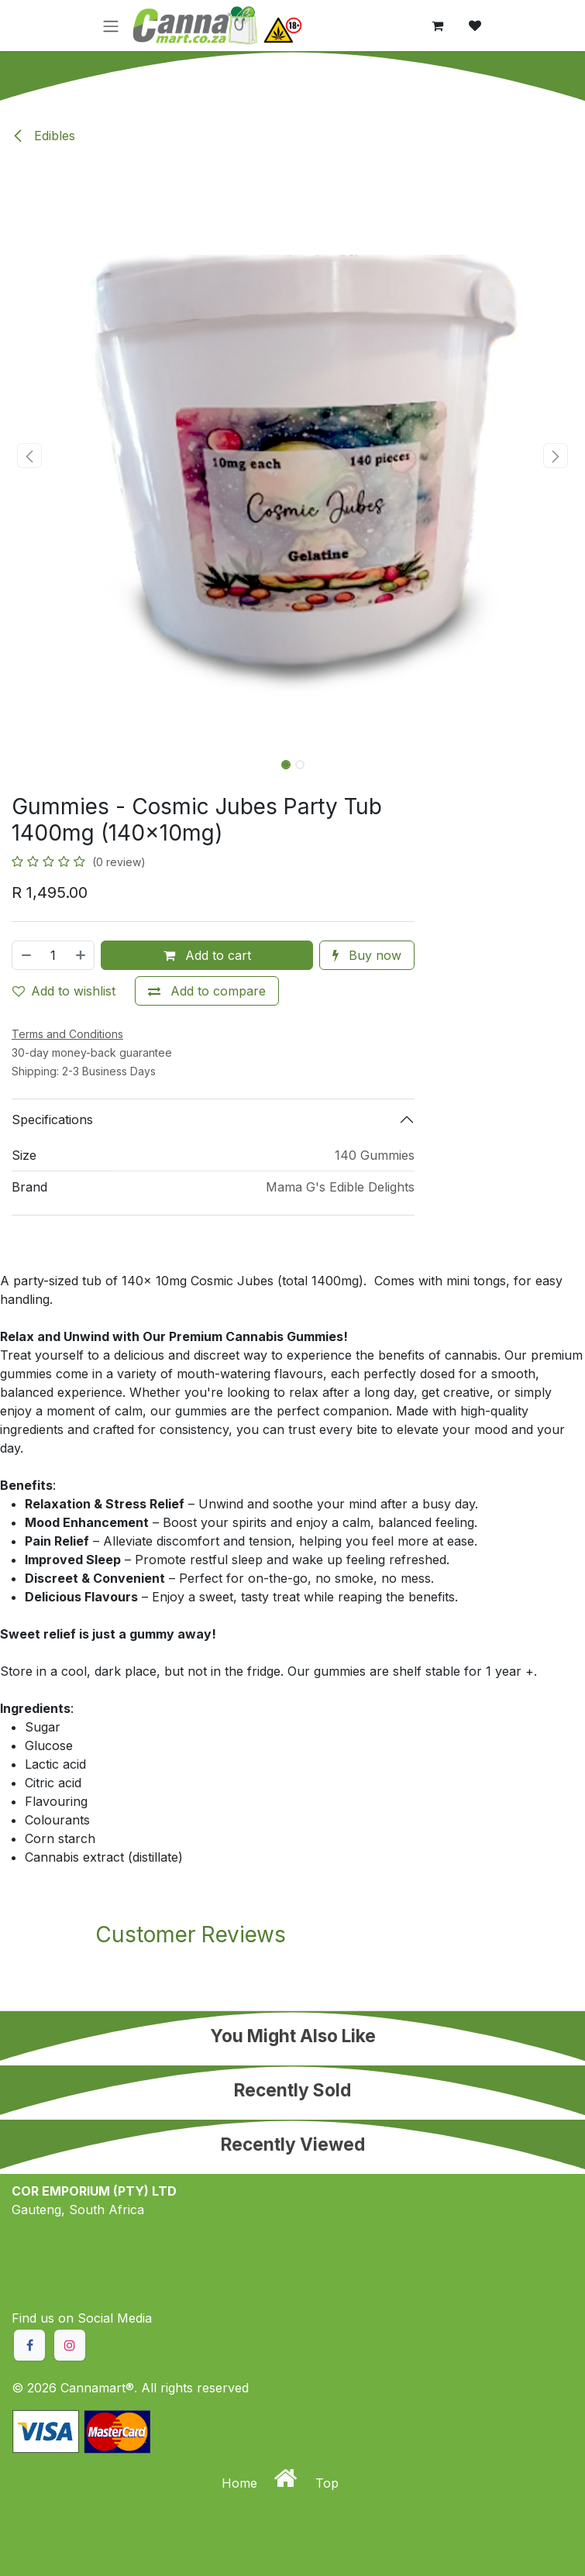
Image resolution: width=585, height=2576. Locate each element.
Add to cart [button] (207, 955)
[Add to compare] (207, 991)
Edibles (43, 135)
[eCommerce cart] (437, 25)
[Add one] (81, 955)
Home (241, 2483)
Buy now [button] (366, 955)
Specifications (52, 1119)
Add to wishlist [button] (63, 991)
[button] (29, 455)
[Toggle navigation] (110, 25)
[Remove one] (25, 955)
